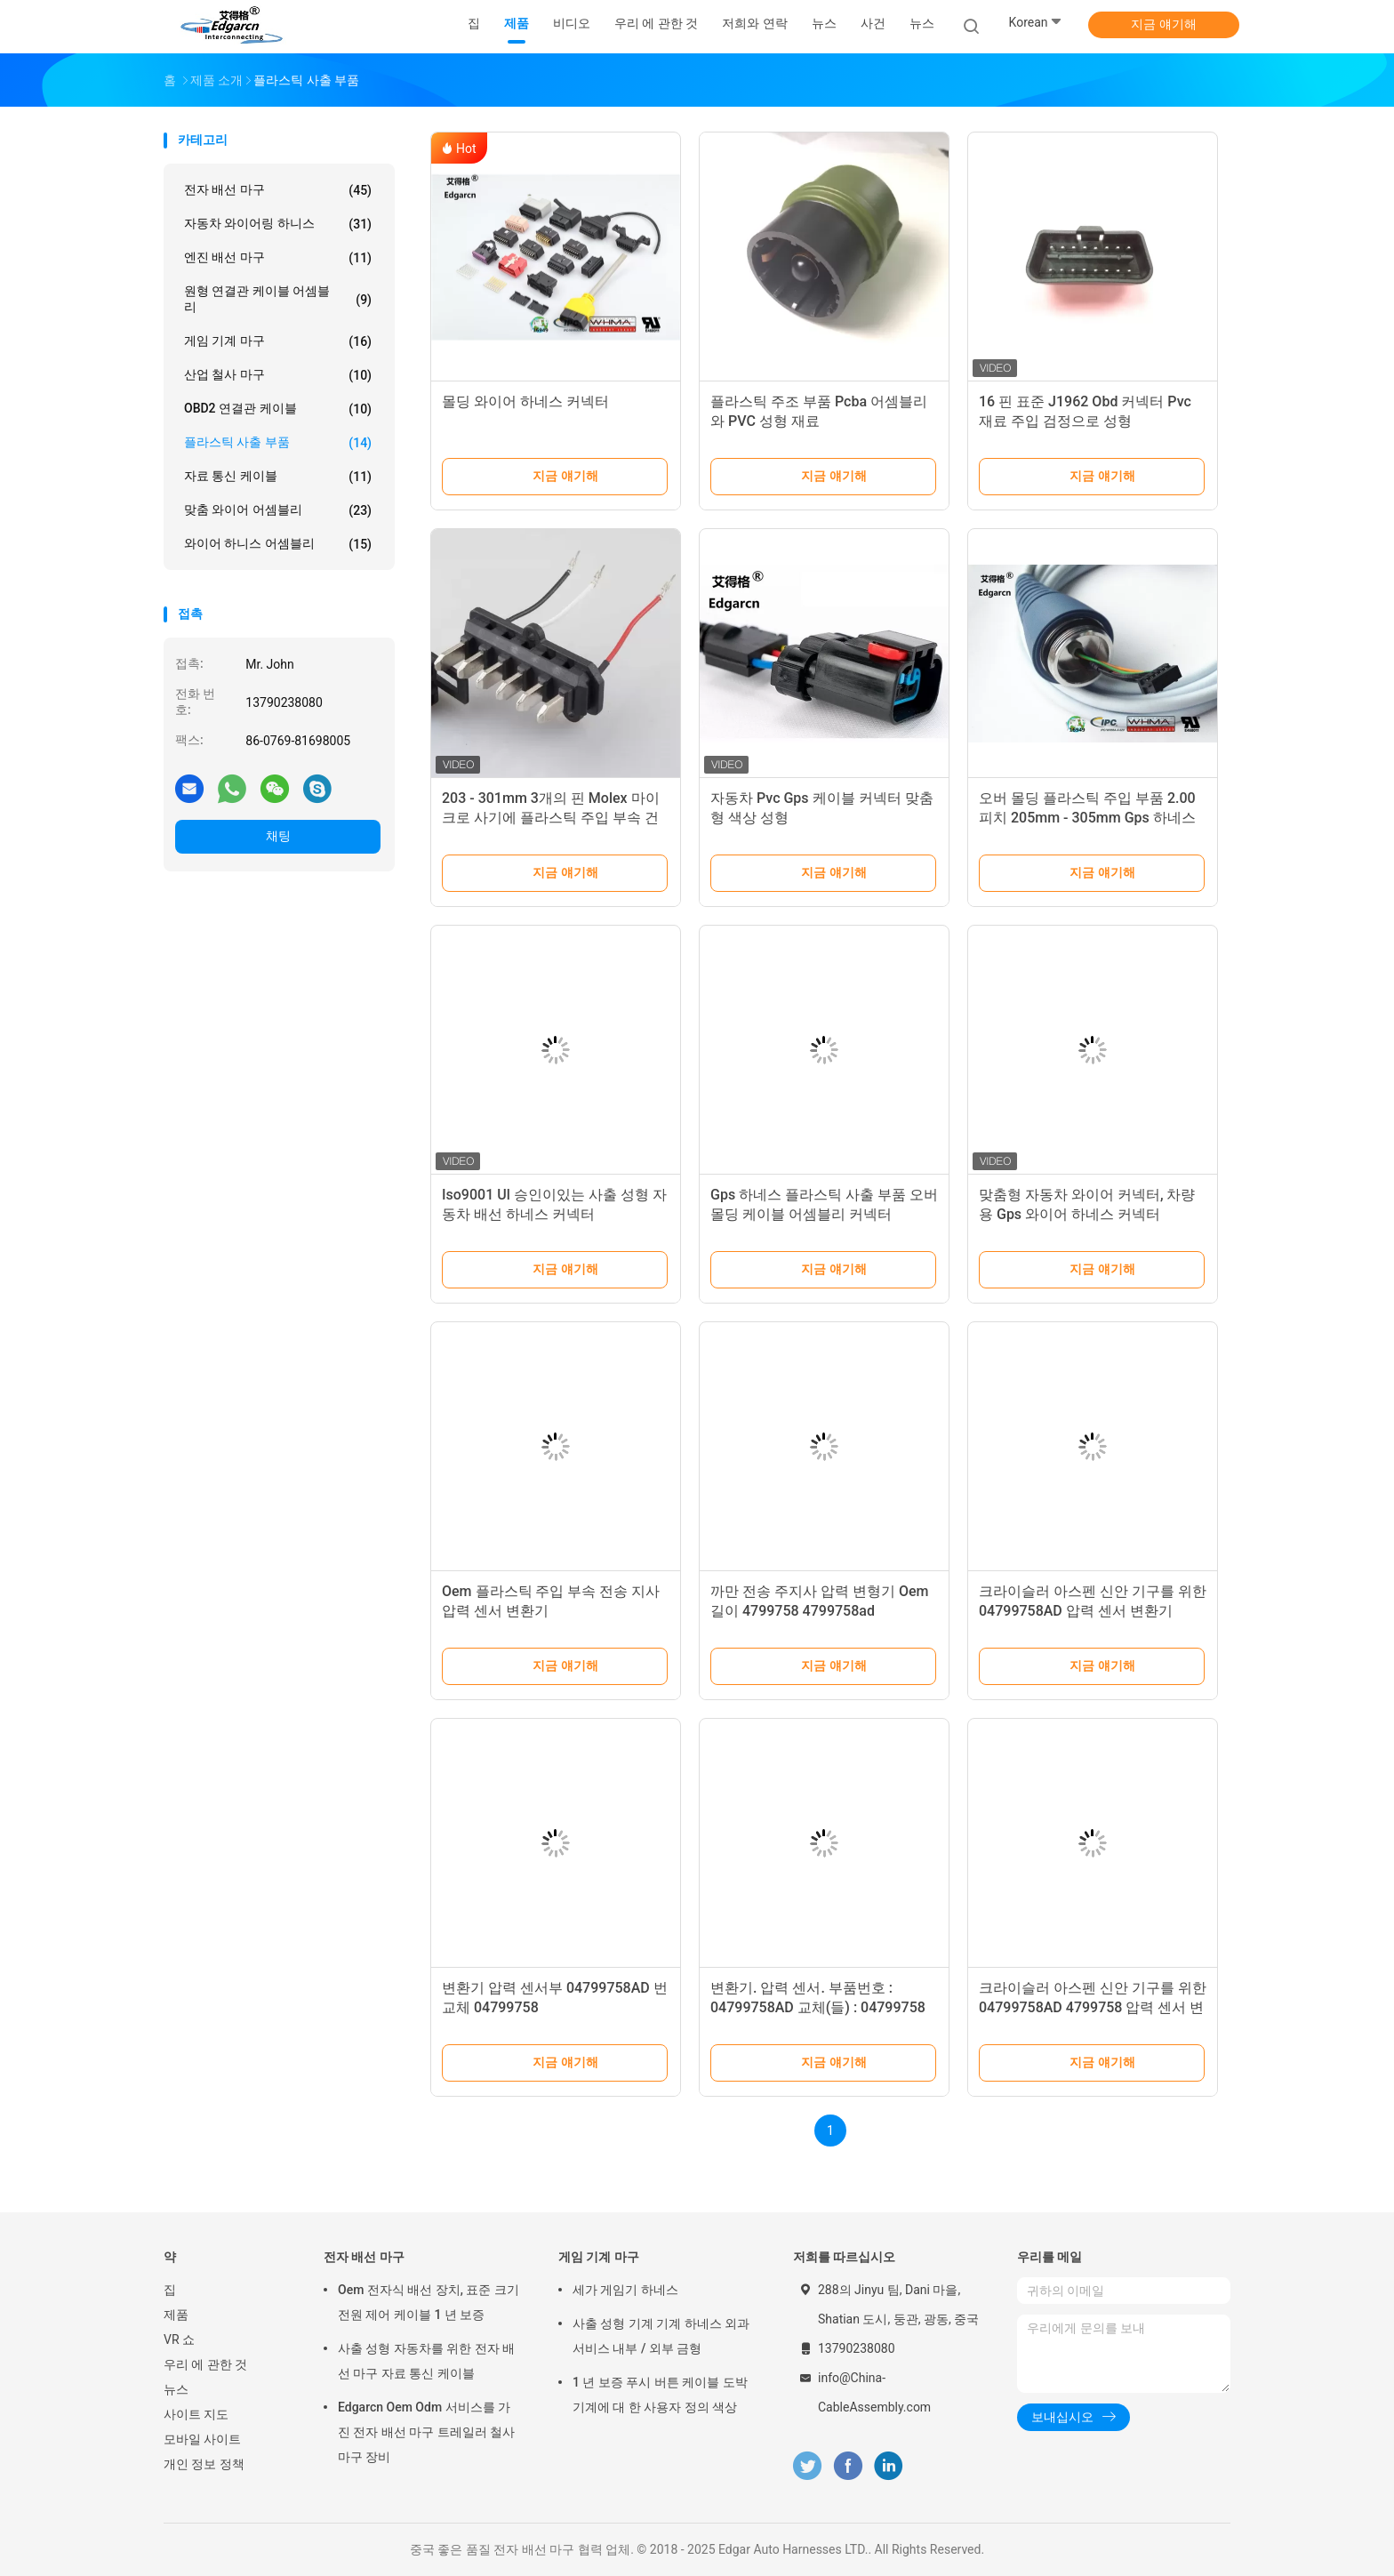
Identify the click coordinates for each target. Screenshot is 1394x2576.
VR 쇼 (179, 2339)
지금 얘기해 (1163, 24)
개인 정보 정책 (204, 2464)
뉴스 (921, 23)
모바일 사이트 (202, 2439)
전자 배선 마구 (278, 190)
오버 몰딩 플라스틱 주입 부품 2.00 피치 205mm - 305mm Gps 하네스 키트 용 (1087, 818)
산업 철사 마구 (278, 375)
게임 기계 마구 (278, 341)
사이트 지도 (196, 2414)
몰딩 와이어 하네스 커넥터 (525, 401)
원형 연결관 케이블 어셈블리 (278, 299)
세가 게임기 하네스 (625, 2290)
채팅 (278, 836)
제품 (176, 2314)
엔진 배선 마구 (278, 258)
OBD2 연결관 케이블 (278, 409)
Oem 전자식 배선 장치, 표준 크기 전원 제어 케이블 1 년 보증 (428, 2302)
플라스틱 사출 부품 (278, 443)
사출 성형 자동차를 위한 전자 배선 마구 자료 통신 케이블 (426, 2360)
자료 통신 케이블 (278, 477)
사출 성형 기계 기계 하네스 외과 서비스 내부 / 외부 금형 (661, 2335)
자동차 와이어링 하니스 (278, 224)
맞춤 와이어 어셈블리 (278, 510)
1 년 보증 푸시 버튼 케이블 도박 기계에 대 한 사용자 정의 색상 (660, 2394)
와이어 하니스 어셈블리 (278, 544)
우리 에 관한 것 (205, 2364)
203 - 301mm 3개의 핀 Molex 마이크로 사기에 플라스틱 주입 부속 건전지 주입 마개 (551, 818)
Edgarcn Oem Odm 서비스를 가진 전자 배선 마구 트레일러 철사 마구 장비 (426, 2432)
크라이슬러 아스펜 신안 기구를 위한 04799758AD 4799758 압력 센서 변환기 (1092, 2007)
